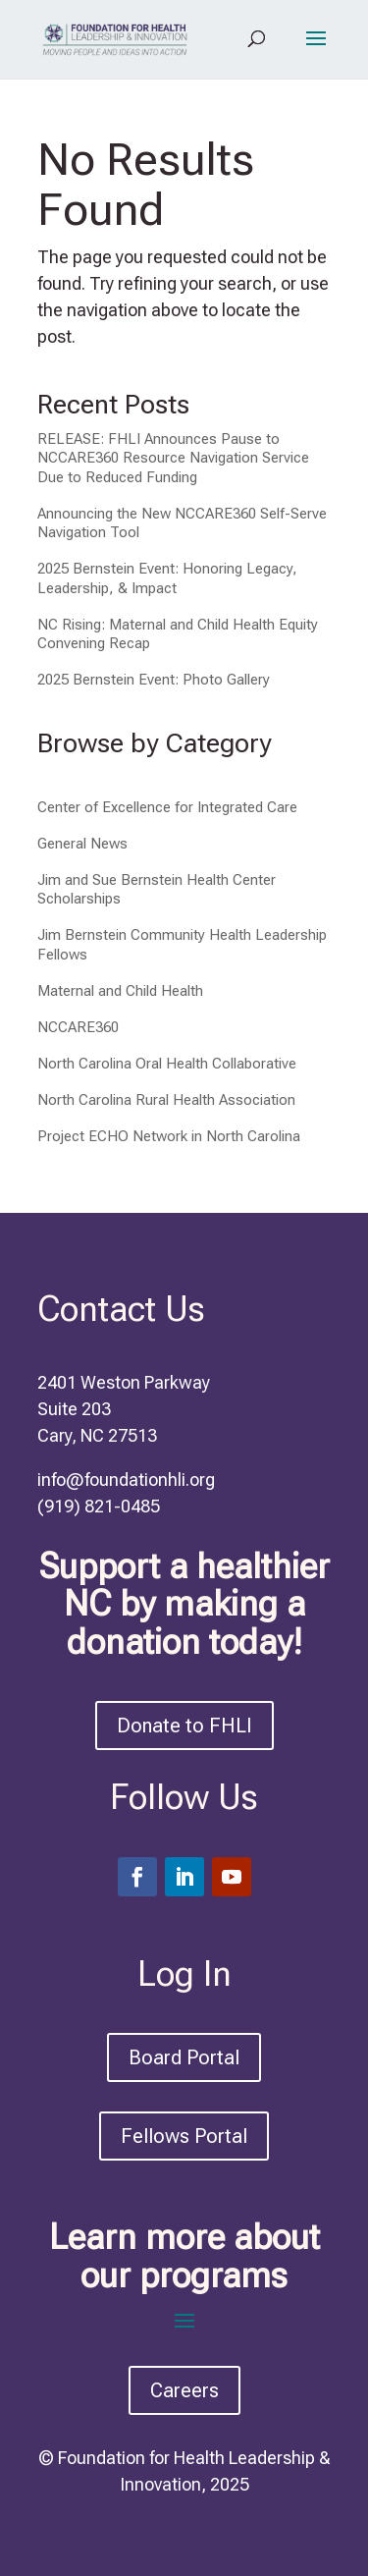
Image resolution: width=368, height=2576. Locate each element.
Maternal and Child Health (120, 991)
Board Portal (184, 2057)
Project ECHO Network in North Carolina (168, 1136)
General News (82, 843)
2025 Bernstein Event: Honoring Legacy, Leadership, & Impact (167, 578)
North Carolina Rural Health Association (166, 1100)
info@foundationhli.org (126, 1479)
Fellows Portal (184, 2136)
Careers (184, 2390)
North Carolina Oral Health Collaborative (166, 1063)
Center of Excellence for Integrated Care (167, 807)
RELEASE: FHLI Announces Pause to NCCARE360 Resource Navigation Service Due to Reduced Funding (173, 458)
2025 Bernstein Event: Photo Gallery (153, 679)
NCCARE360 (78, 1027)
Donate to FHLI (184, 1725)
